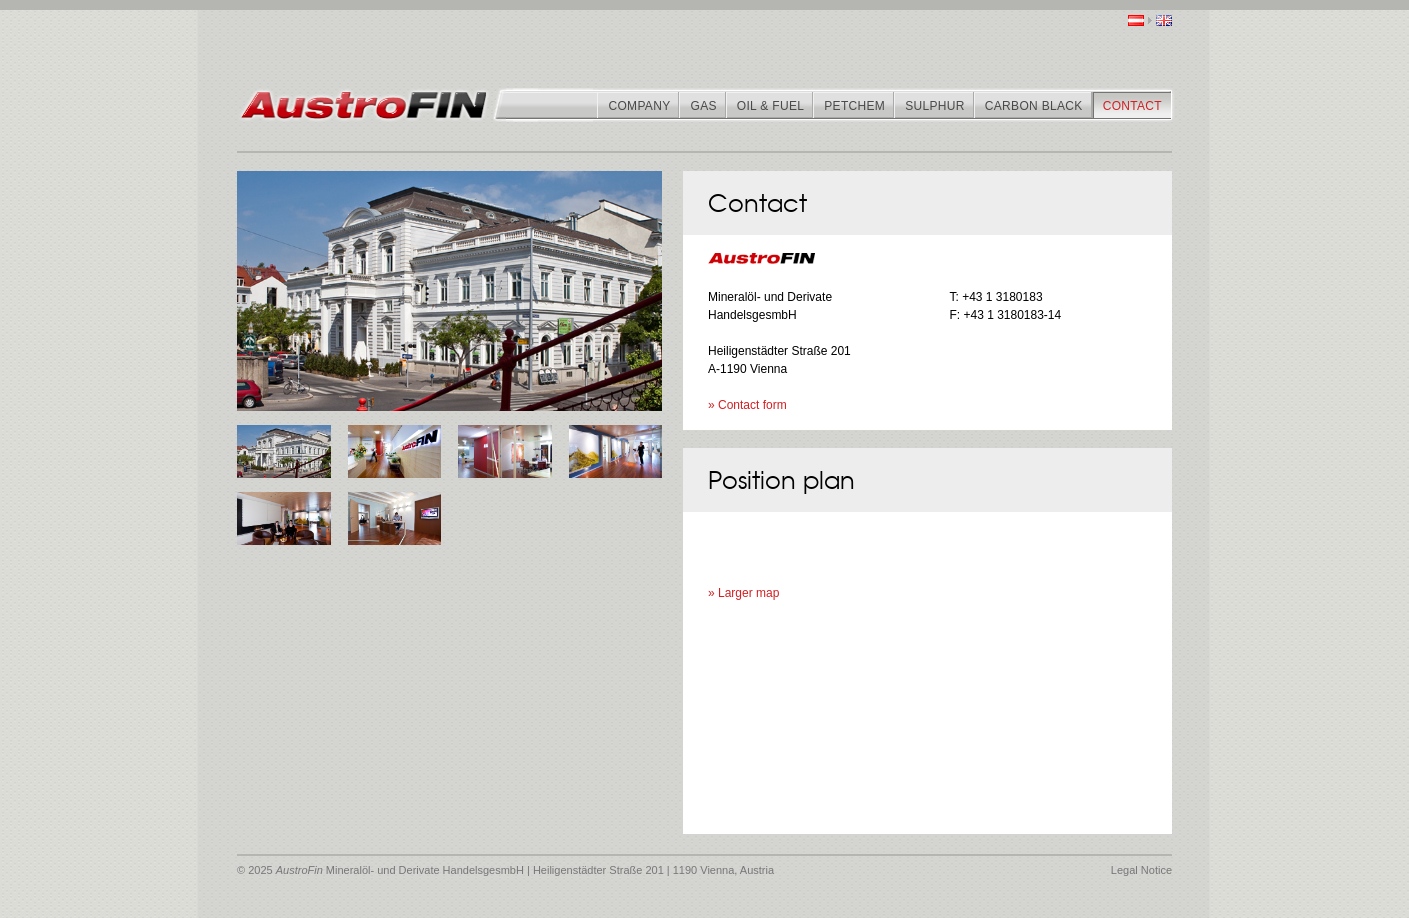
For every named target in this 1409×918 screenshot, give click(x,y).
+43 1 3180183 (1002, 297)
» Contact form (747, 405)
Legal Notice (1141, 870)
